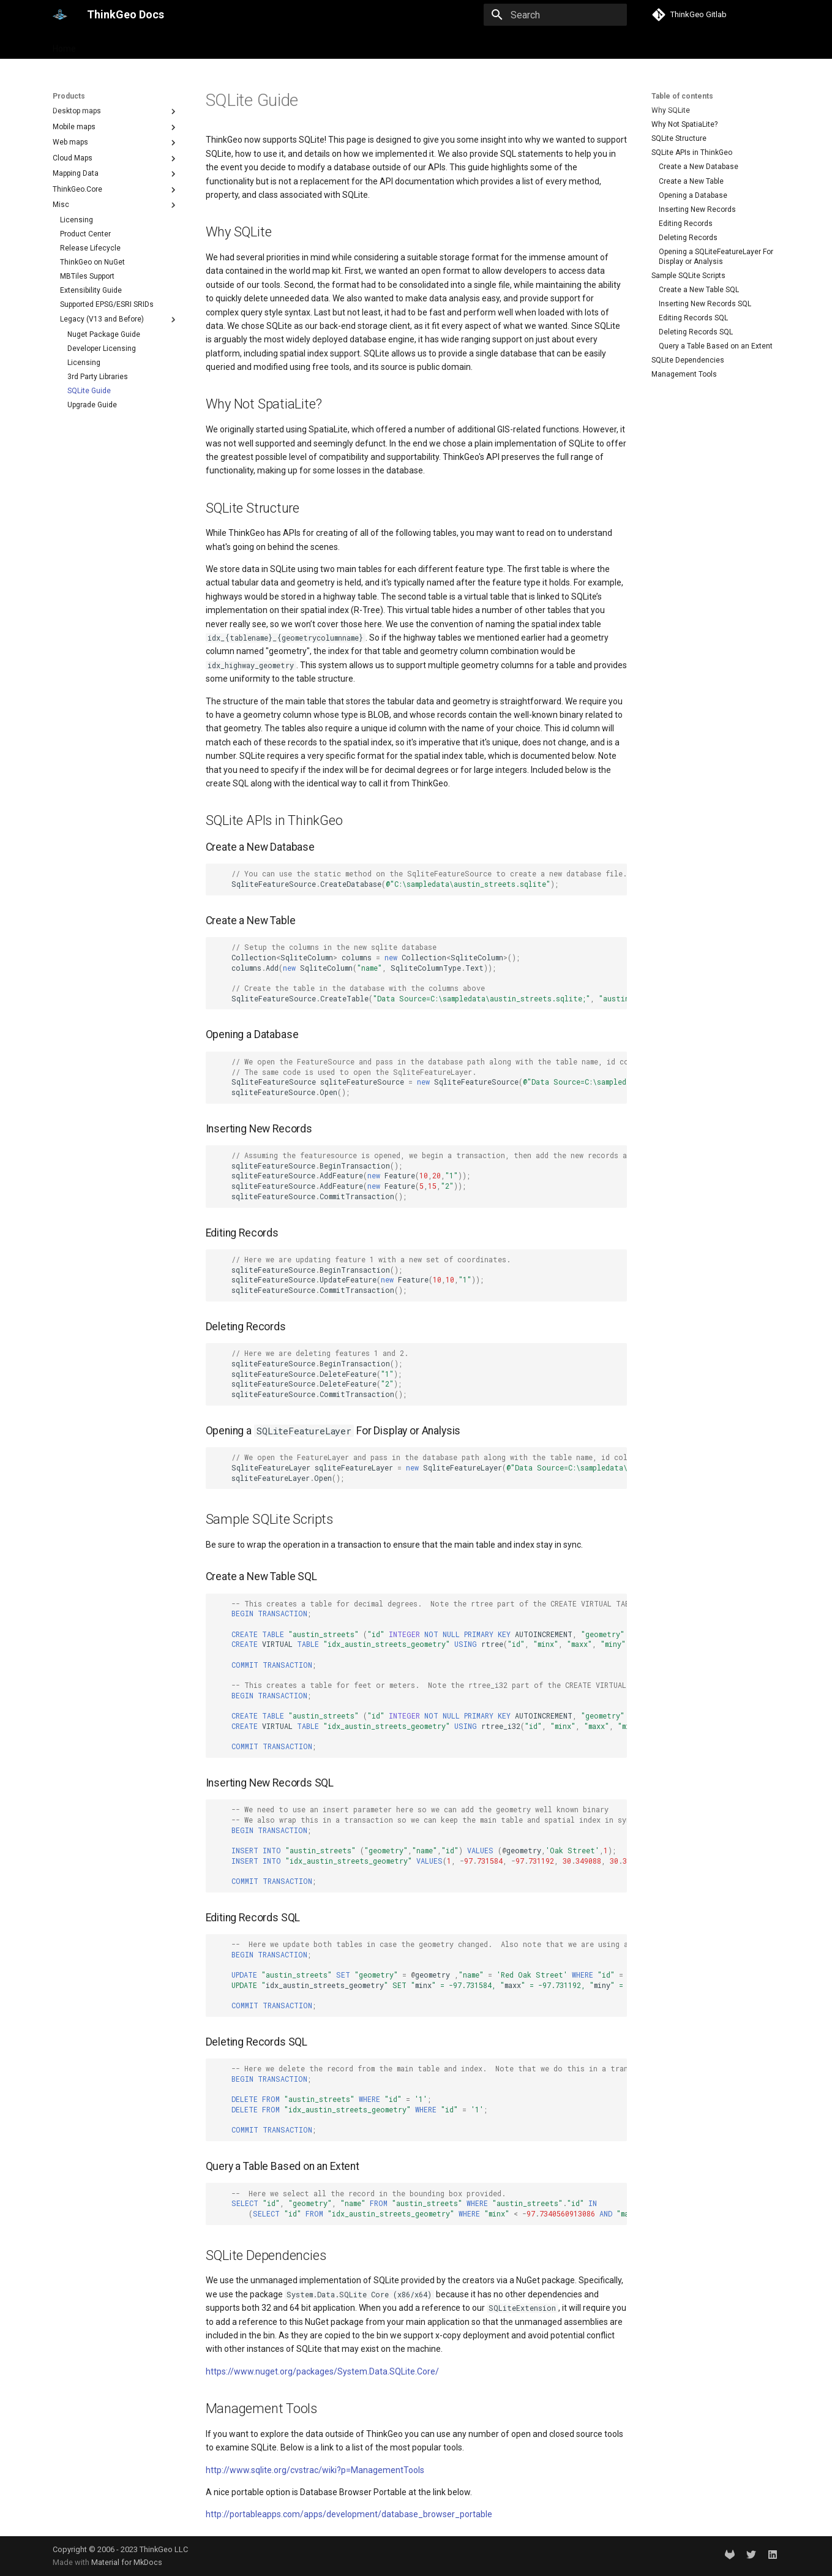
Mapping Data (116, 173)
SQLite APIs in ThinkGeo (691, 152)
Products (109, 45)
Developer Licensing (101, 348)
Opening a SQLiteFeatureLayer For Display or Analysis (716, 256)
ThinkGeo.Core (116, 189)
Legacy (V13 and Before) (119, 319)
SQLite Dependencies (687, 360)
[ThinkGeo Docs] (60, 14)
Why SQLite (670, 110)
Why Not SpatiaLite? (684, 124)
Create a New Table (691, 181)
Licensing (76, 220)
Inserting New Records (697, 209)
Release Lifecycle (90, 248)
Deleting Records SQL (696, 332)
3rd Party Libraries (97, 376)
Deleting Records (688, 237)
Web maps (116, 142)
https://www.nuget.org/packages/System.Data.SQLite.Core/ (322, 2371)
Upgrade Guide (92, 405)
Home (64, 45)
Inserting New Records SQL (705, 303)
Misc (116, 205)
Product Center (85, 234)
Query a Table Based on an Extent (716, 346)
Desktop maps (116, 111)
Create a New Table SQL (699, 289)
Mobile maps (116, 127)
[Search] (555, 15)
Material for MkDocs (126, 2562)
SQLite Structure (678, 138)
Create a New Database (698, 166)
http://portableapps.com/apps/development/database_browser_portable (349, 2514)
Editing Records (686, 223)
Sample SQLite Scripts (688, 275)
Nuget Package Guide (103, 334)
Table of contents (682, 96)
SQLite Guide (89, 390)
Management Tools (684, 374)
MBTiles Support (87, 276)
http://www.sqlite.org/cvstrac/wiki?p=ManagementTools (315, 2470)
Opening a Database (693, 195)
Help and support (175, 45)
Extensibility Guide (91, 290)
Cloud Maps (116, 158)
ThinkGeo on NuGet (92, 262)
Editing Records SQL (693, 318)
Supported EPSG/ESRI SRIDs (107, 304)
